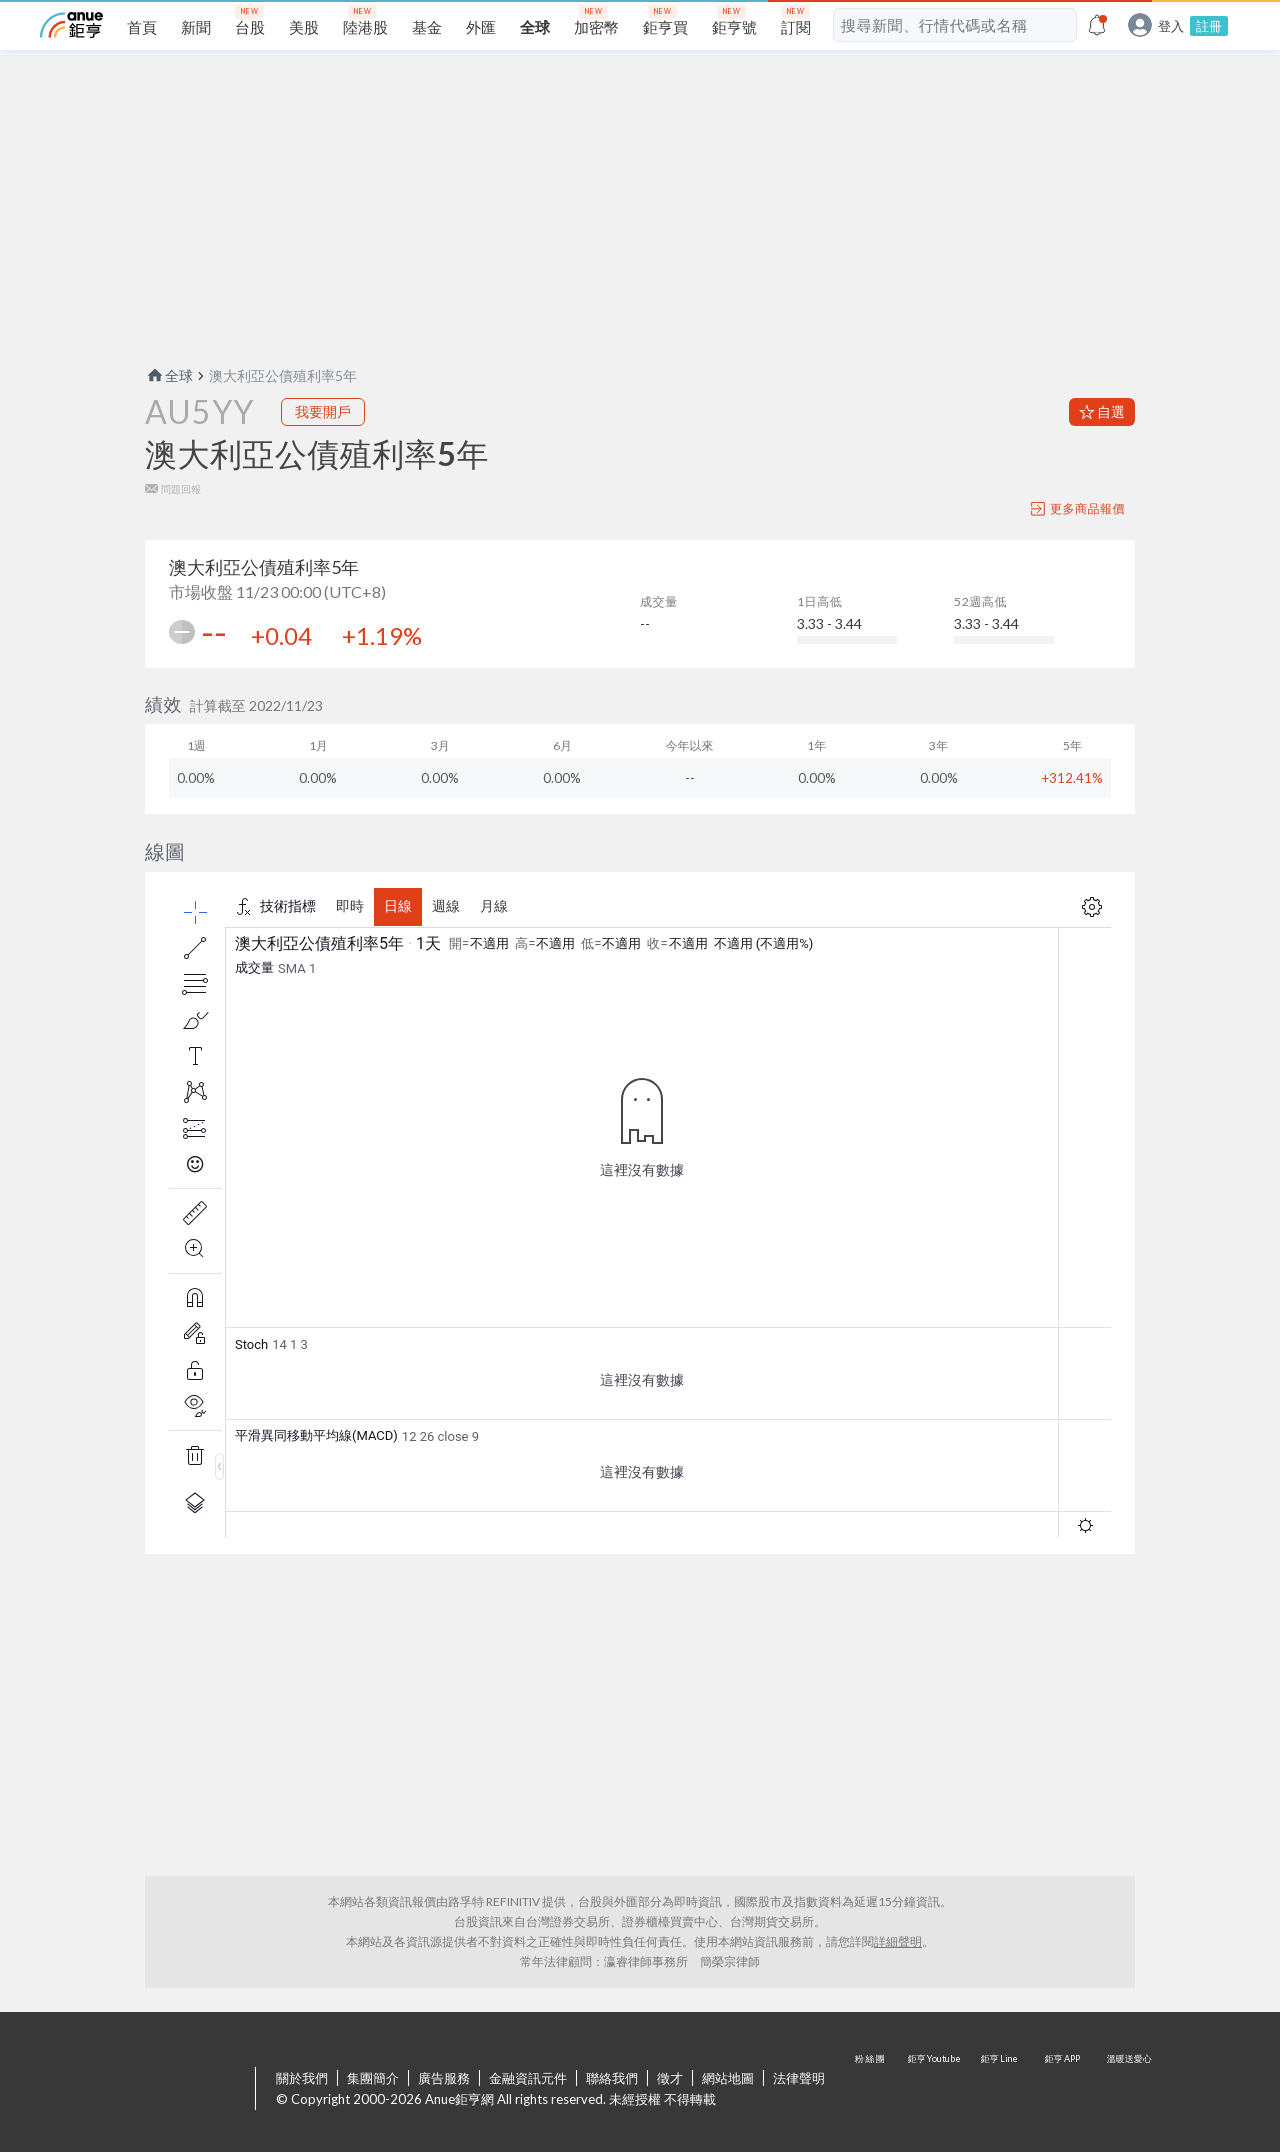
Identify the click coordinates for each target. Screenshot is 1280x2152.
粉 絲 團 (872, 2090)
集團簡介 (373, 2078)
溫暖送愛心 (1128, 2090)
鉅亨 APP (1064, 2090)
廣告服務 (444, 2078)
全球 (169, 375)
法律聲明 (799, 2078)
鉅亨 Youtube (936, 2090)
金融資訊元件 (528, 2078)
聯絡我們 (612, 2078)
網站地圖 (728, 2078)
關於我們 (302, 2078)
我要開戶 (323, 411)
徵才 (670, 2078)
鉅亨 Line (1000, 2090)
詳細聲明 (898, 1941)
